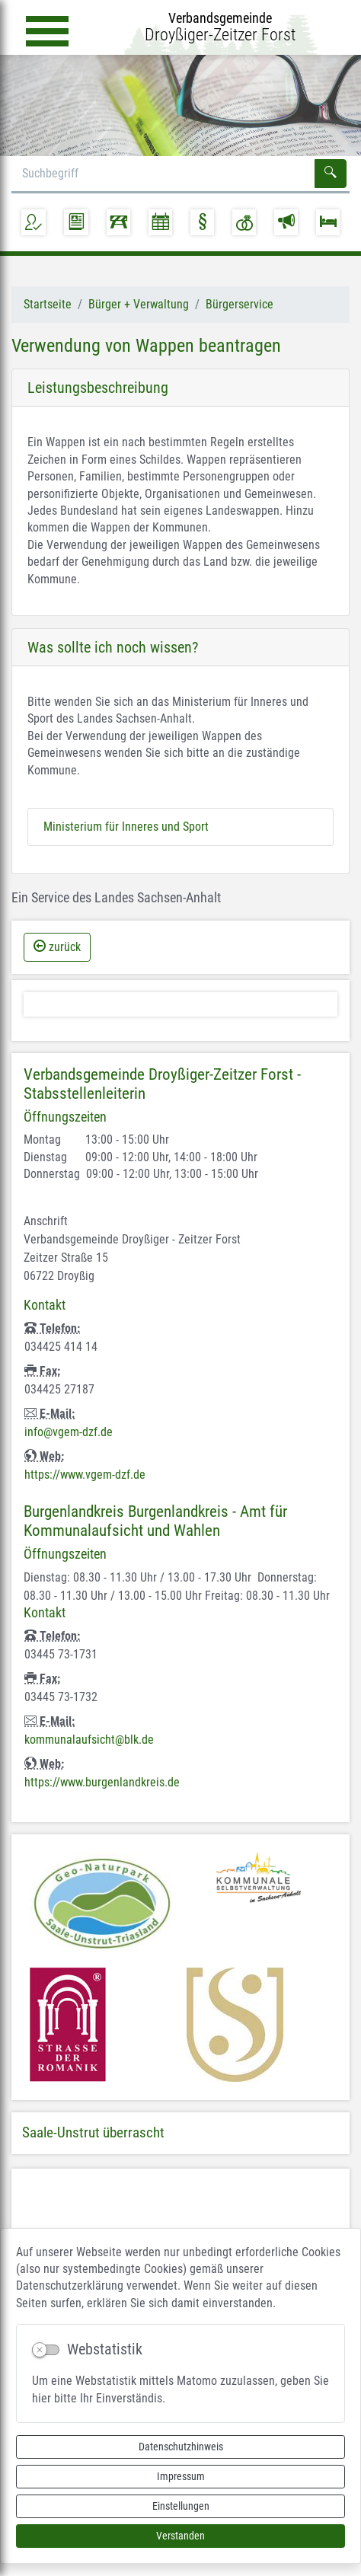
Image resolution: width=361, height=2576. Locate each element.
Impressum (181, 2476)
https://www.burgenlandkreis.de (102, 1782)
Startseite (48, 304)
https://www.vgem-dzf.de (84, 1474)
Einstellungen (180, 2506)
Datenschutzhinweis (181, 2446)
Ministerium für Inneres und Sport (126, 826)
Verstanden (180, 2536)
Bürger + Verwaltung (138, 304)
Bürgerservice (239, 304)
